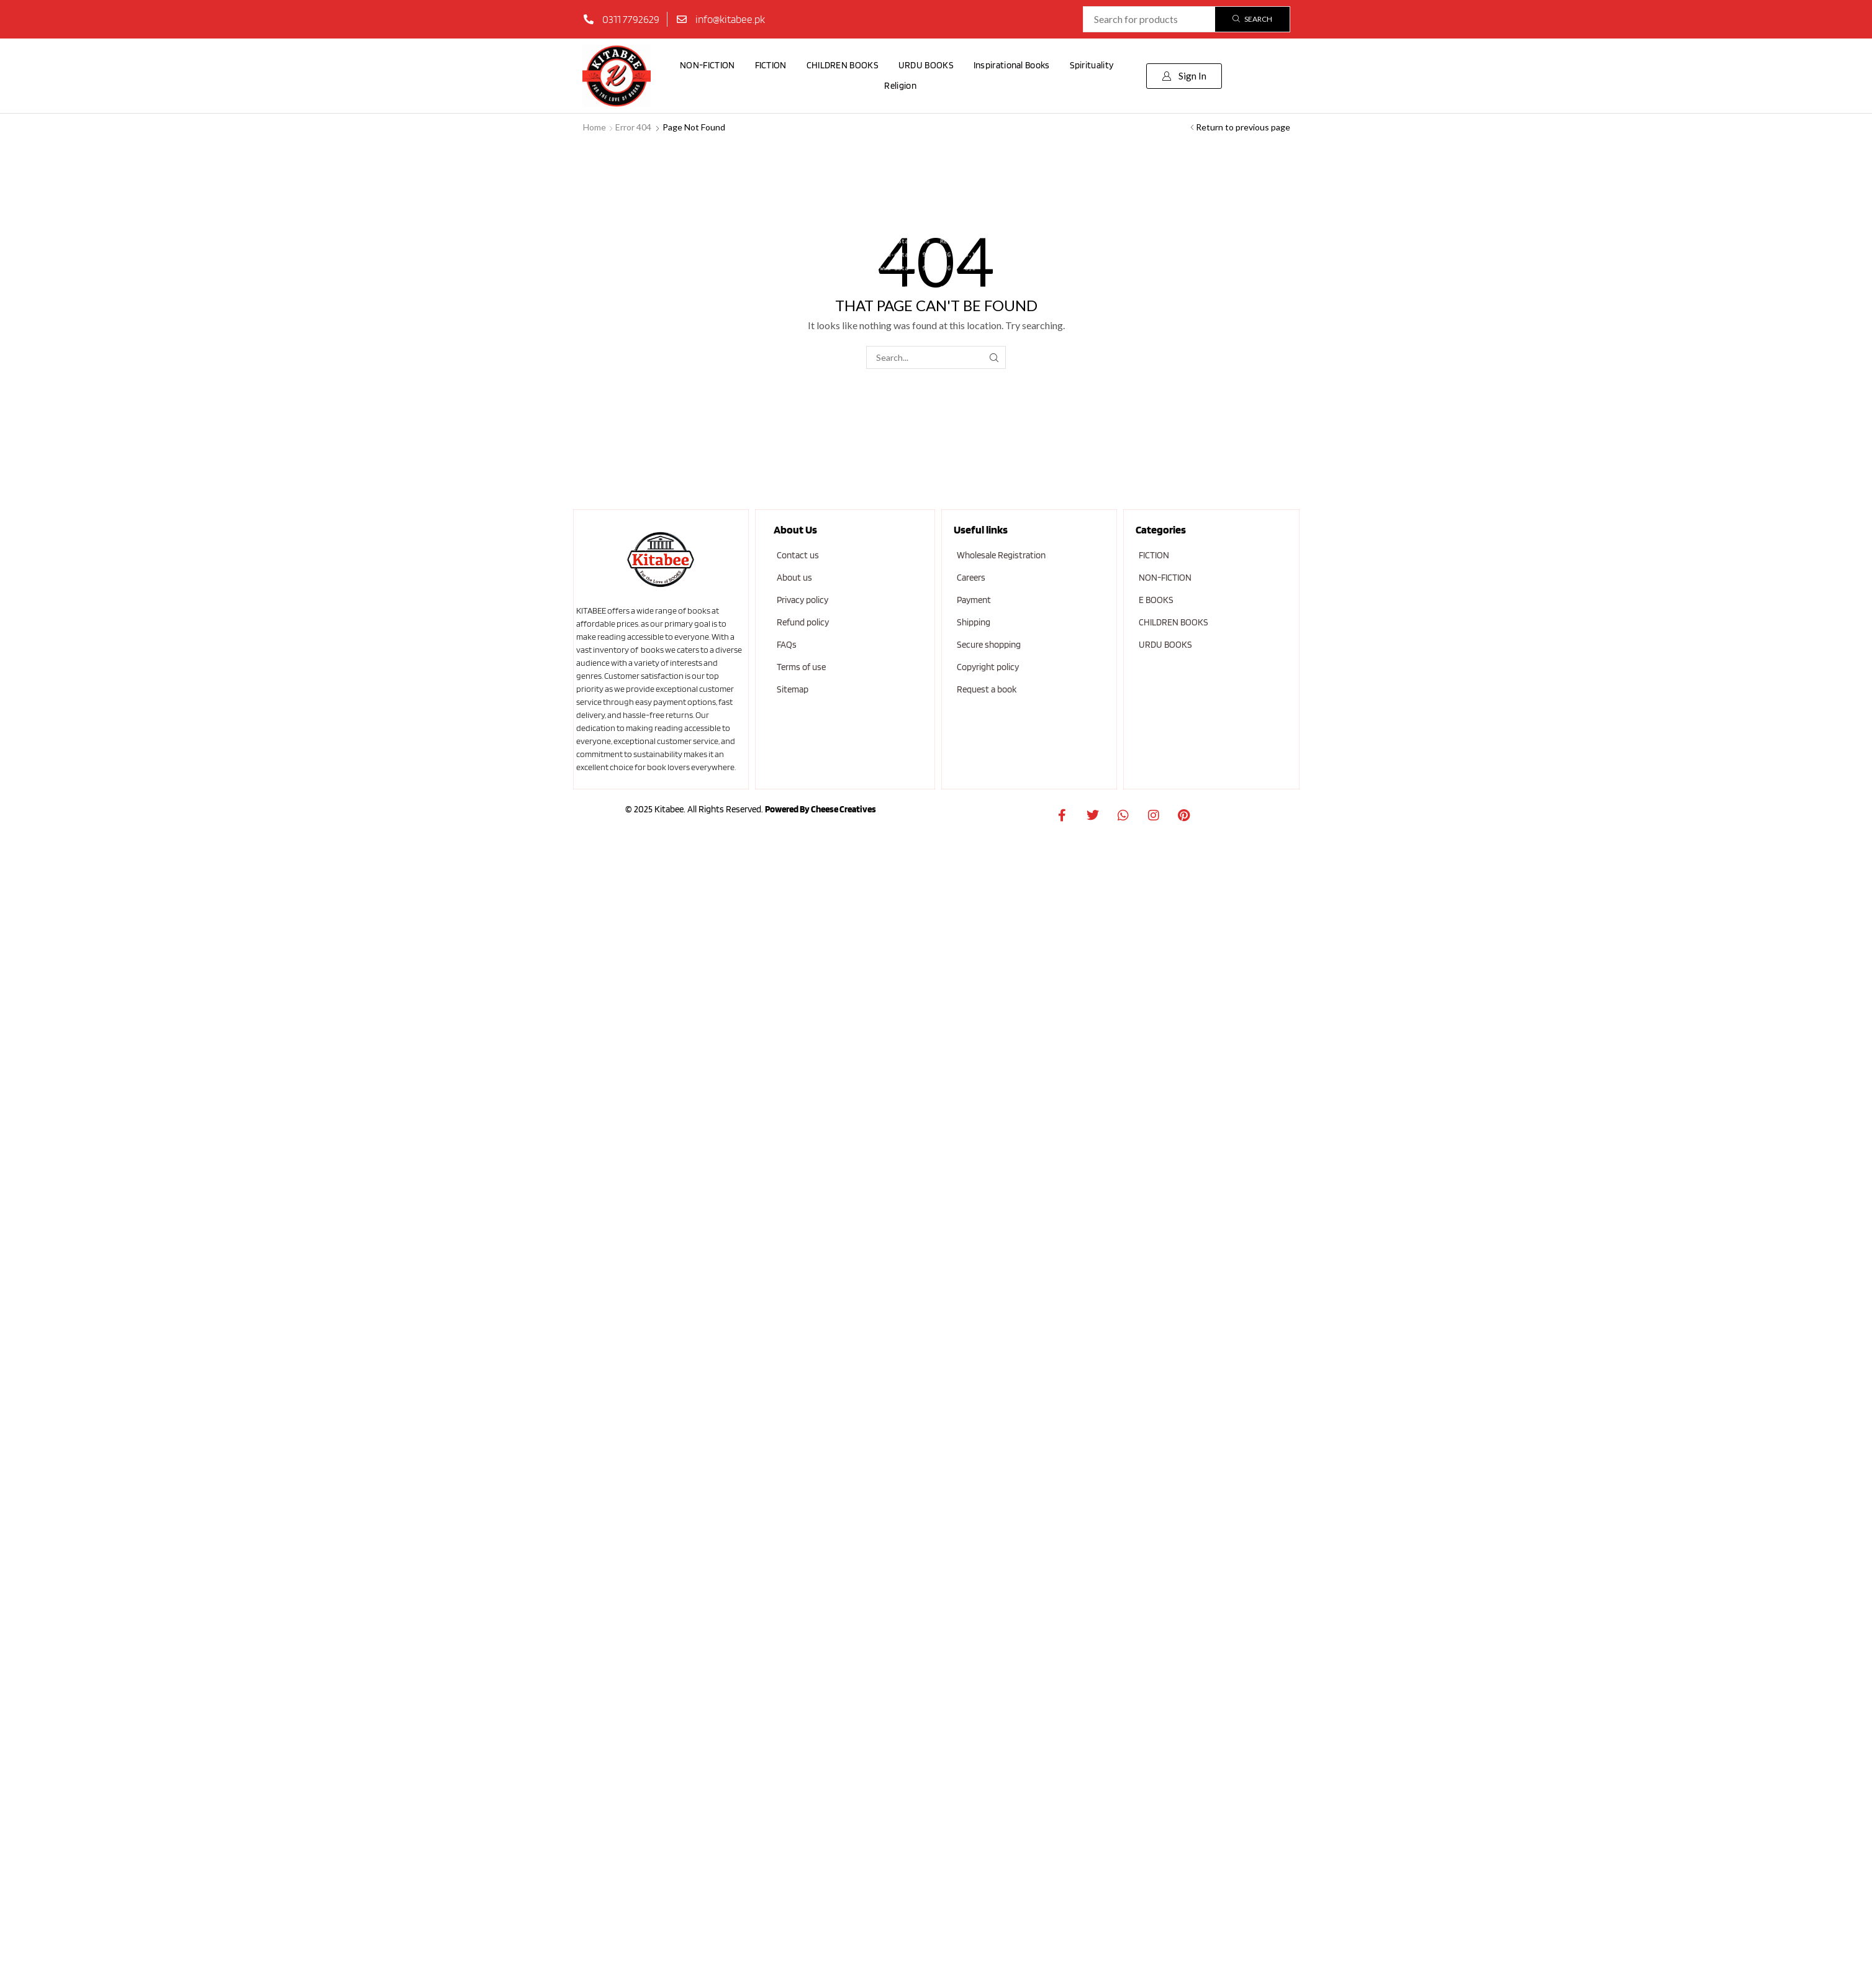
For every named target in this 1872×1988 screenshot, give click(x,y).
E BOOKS (1156, 600)
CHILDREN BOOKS (843, 65)
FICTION (771, 65)
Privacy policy (802, 600)
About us (794, 577)
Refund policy (803, 622)
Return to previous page (1243, 127)
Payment (974, 600)
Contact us (798, 555)
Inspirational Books (1012, 65)
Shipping (973, 622)
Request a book (986, 689)
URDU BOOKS (926, 65)
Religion (900, 85)
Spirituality (1092, 65)
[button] (1184, 76)
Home (594, 127)
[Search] (1252, 19)
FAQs (787, 644)
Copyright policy (988, 667)
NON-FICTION (707, 65)
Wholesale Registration (1001, 555)
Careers (971, 577)
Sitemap (792, 689)
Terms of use (801, 667)
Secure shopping (989, 644)
